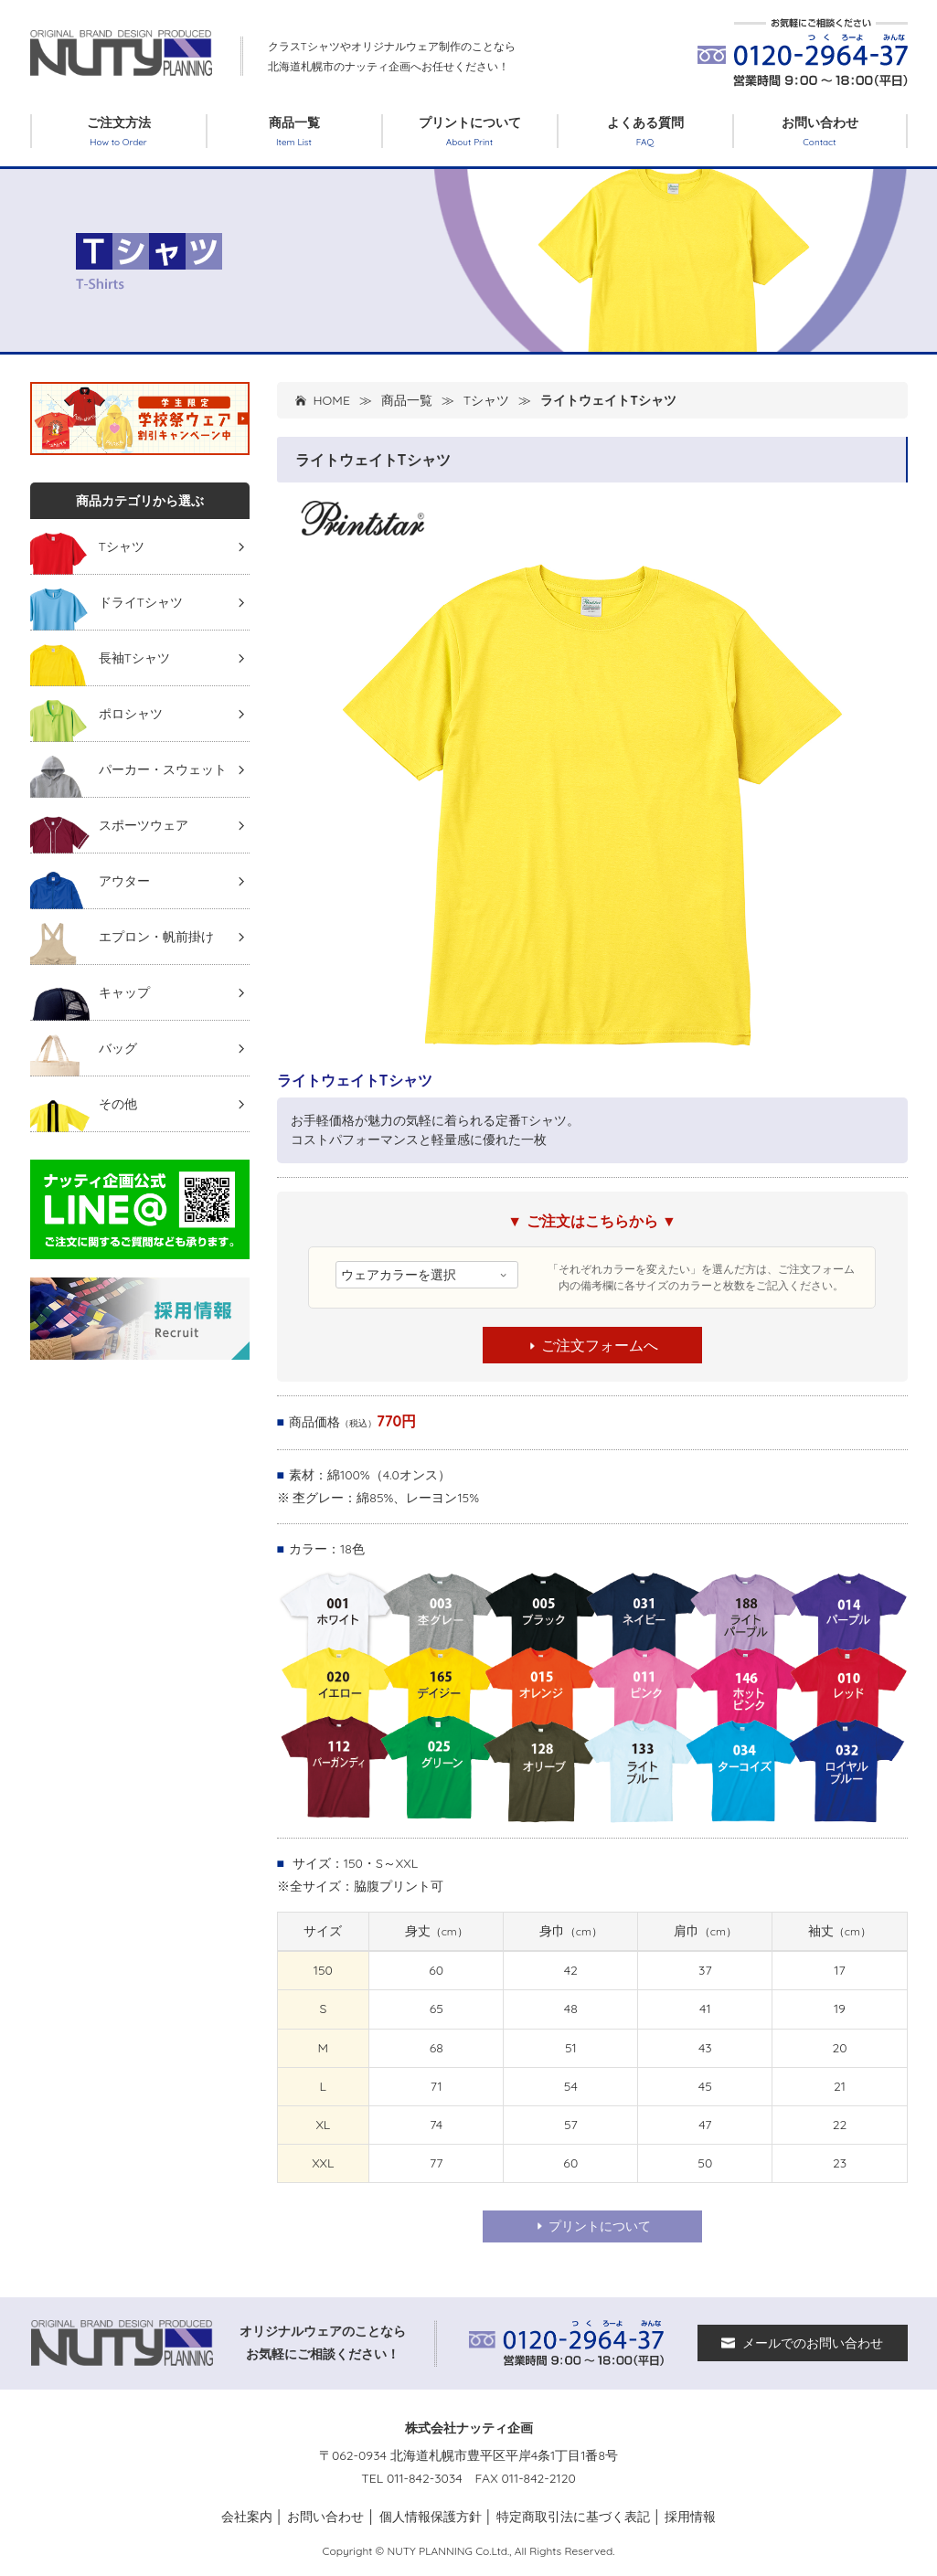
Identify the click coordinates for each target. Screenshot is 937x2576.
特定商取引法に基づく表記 (573, 2516)
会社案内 (246, 2516)
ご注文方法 (119, 131)
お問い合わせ (820, 131)
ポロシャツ (131, 713)
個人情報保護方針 (430, 2516)
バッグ (118, 1048)
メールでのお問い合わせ (802, 2343)
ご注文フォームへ (592, 1345)
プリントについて (470, 131)
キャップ (124, 992)
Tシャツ (486, 400)
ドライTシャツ (141, 602)
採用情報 (690, 2516)
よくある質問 (645, 131)
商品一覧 (294, 131)
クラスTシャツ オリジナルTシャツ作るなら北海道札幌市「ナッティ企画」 (121, 53)
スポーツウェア (143, 825)
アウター (124, 881)
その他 (118, 1104)
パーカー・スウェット (163, 769)
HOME (332, 400)
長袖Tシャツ (134, 658)
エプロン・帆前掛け (156, 936)
